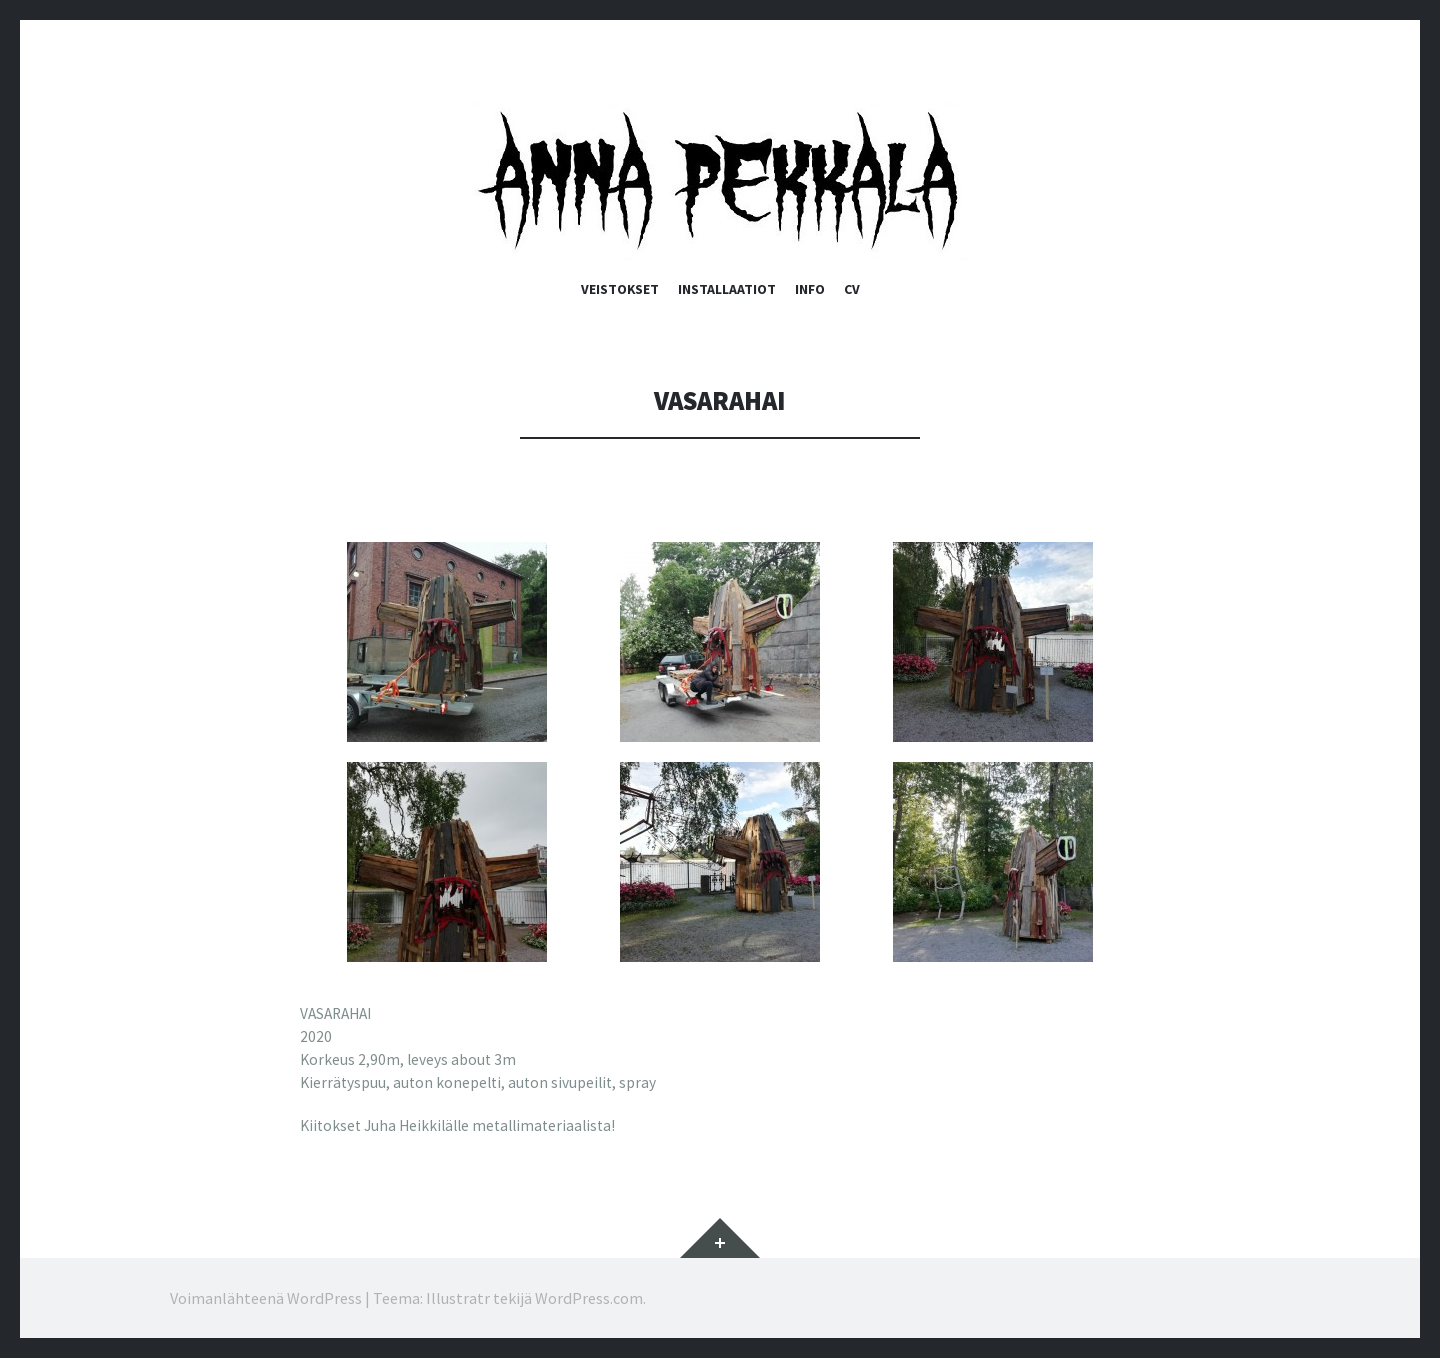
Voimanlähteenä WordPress (266, 1298)
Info (810, 289)
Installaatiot (727, 289)
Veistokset (620, 289)
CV (852, 289)
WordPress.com (589, 1298)
